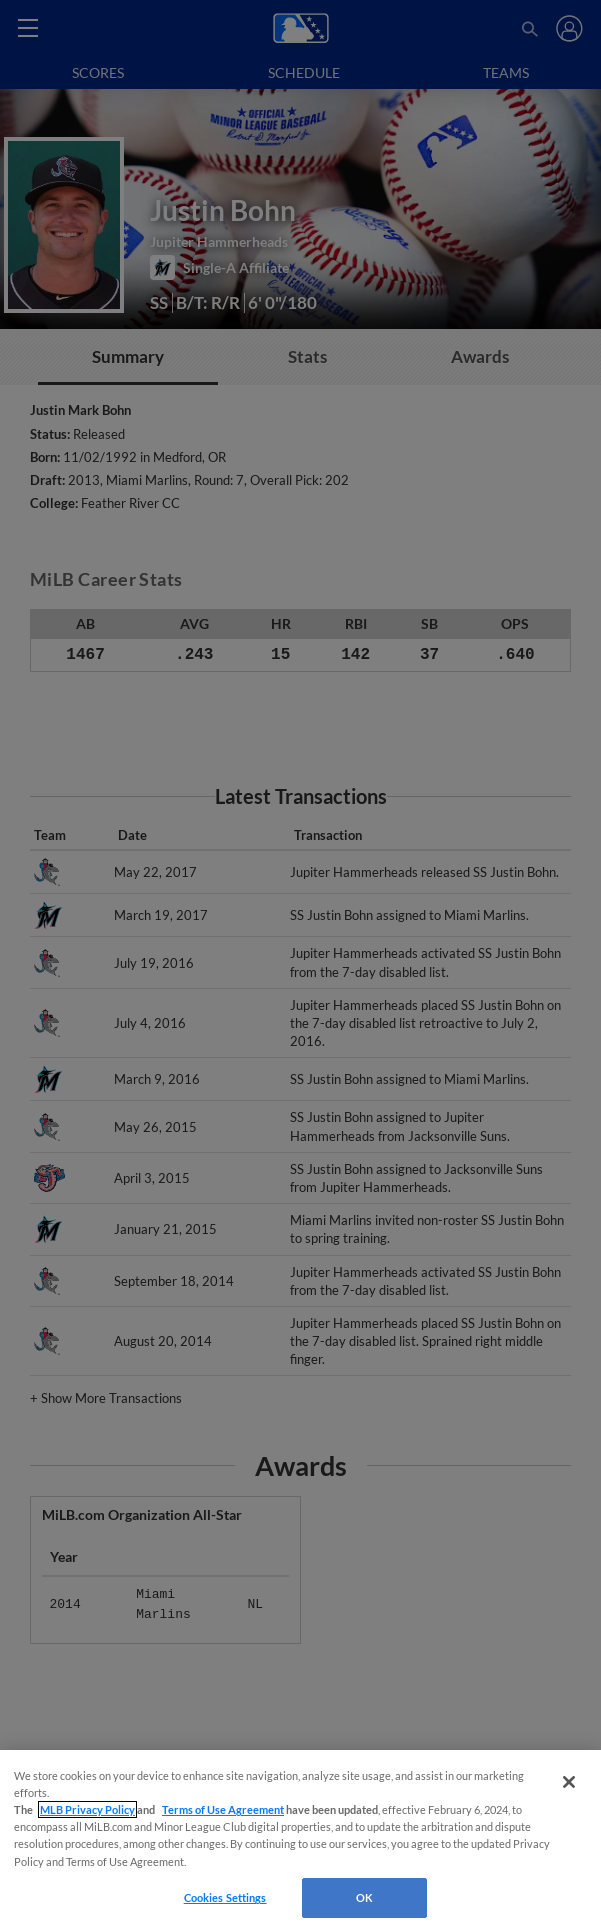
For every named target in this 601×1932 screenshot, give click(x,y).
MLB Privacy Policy (87, 1809)
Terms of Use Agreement (223, 1809)
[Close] (569, 1782)
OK (364, 1897)
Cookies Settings (225, 1897)
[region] (300, 1841)
